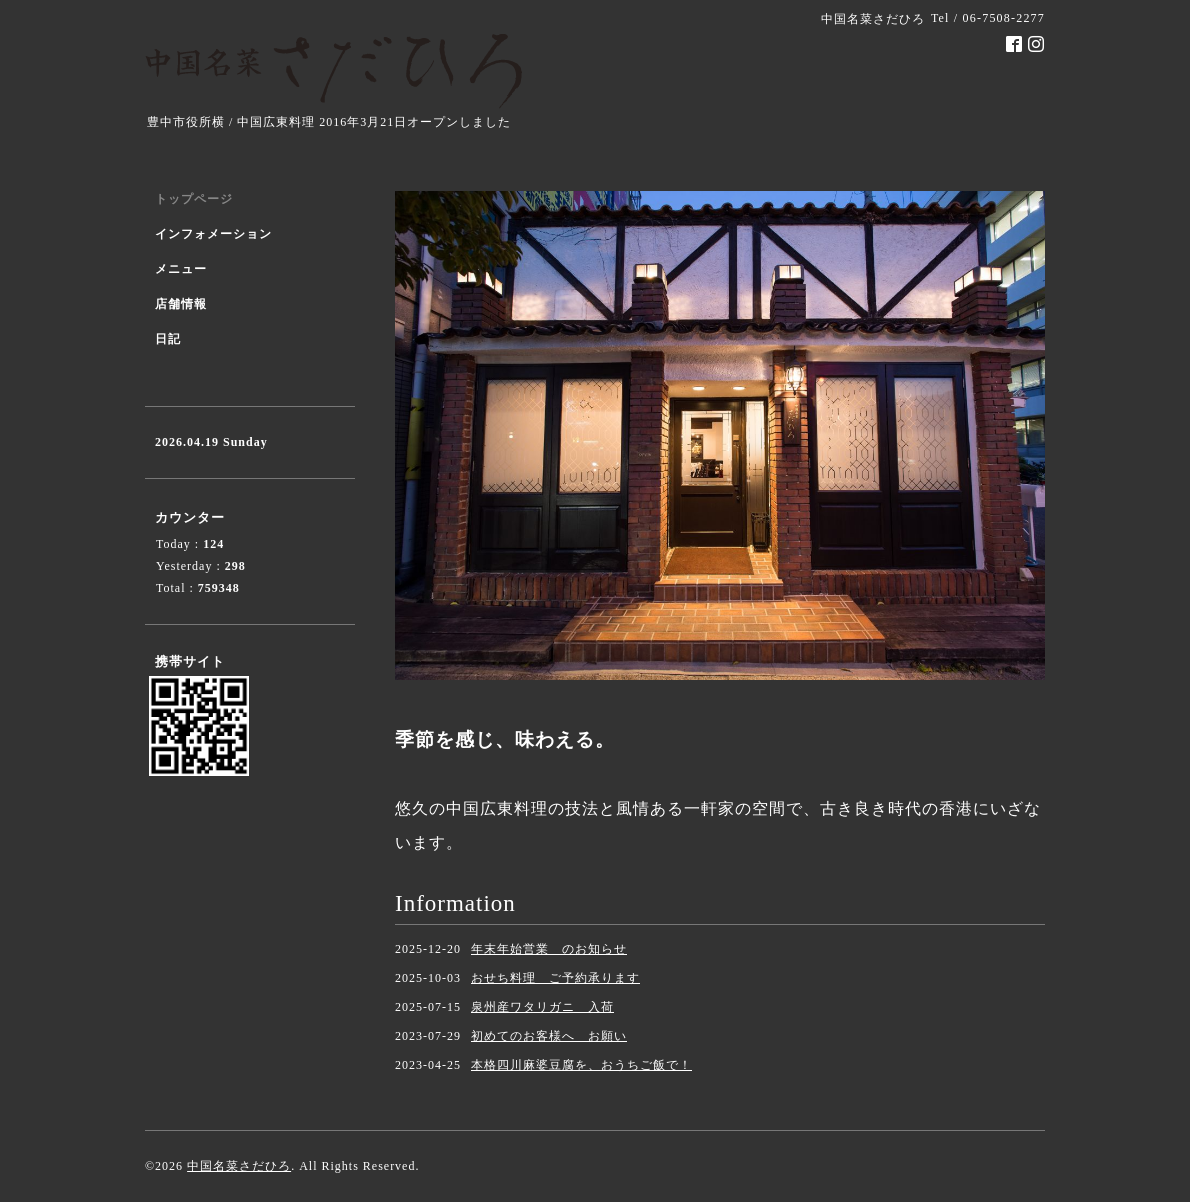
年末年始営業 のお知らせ (549, 949)
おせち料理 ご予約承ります (555, 978)
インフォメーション (213, 234)
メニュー (181, 269)
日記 (168, 339)
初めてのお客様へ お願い (549, 1036)
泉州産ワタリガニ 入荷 (542, 1007)
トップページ (194, 199)
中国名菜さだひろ (239, 1166)
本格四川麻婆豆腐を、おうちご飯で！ (581, 1065)
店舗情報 (181, 304)
